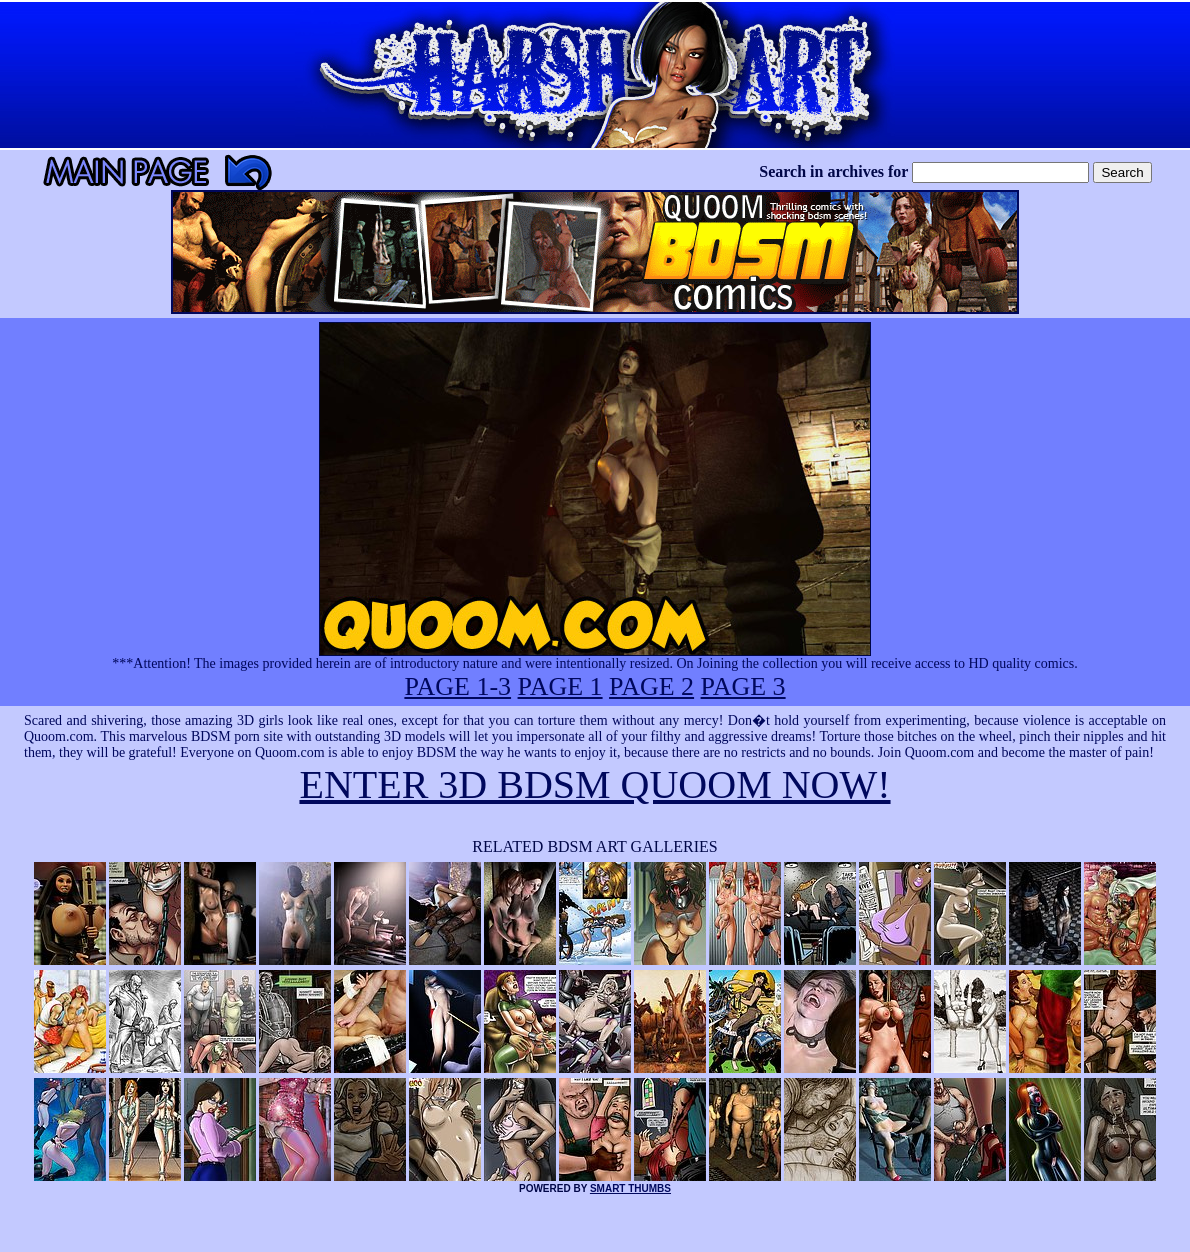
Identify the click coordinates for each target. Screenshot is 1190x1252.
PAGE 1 (560, 686)
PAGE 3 (743, 686)
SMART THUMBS (630, 1188)
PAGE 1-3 (457, 686)
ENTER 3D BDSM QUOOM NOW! (594, 784)
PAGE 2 (651, 686)
